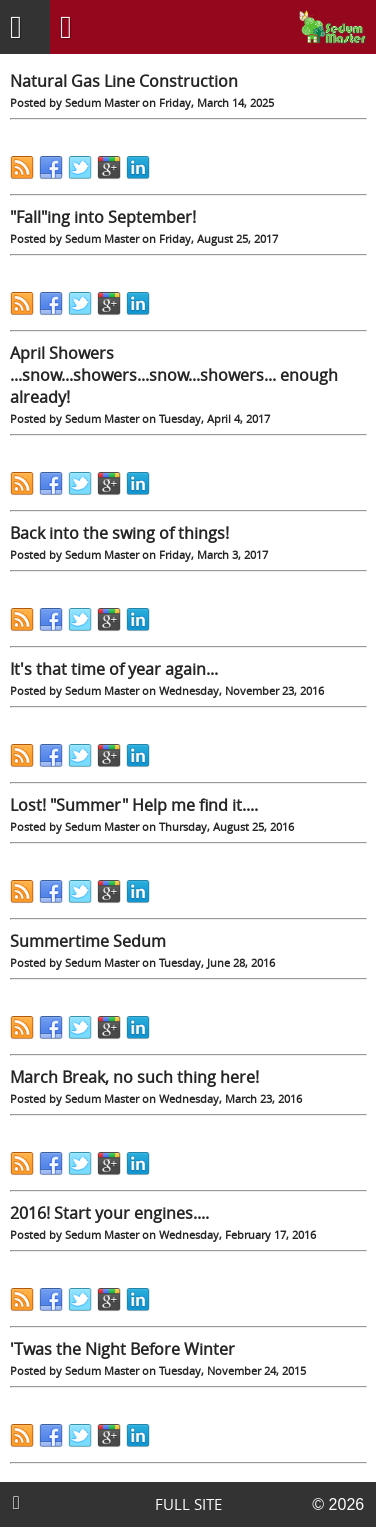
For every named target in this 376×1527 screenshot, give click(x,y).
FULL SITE (188, 1504)
